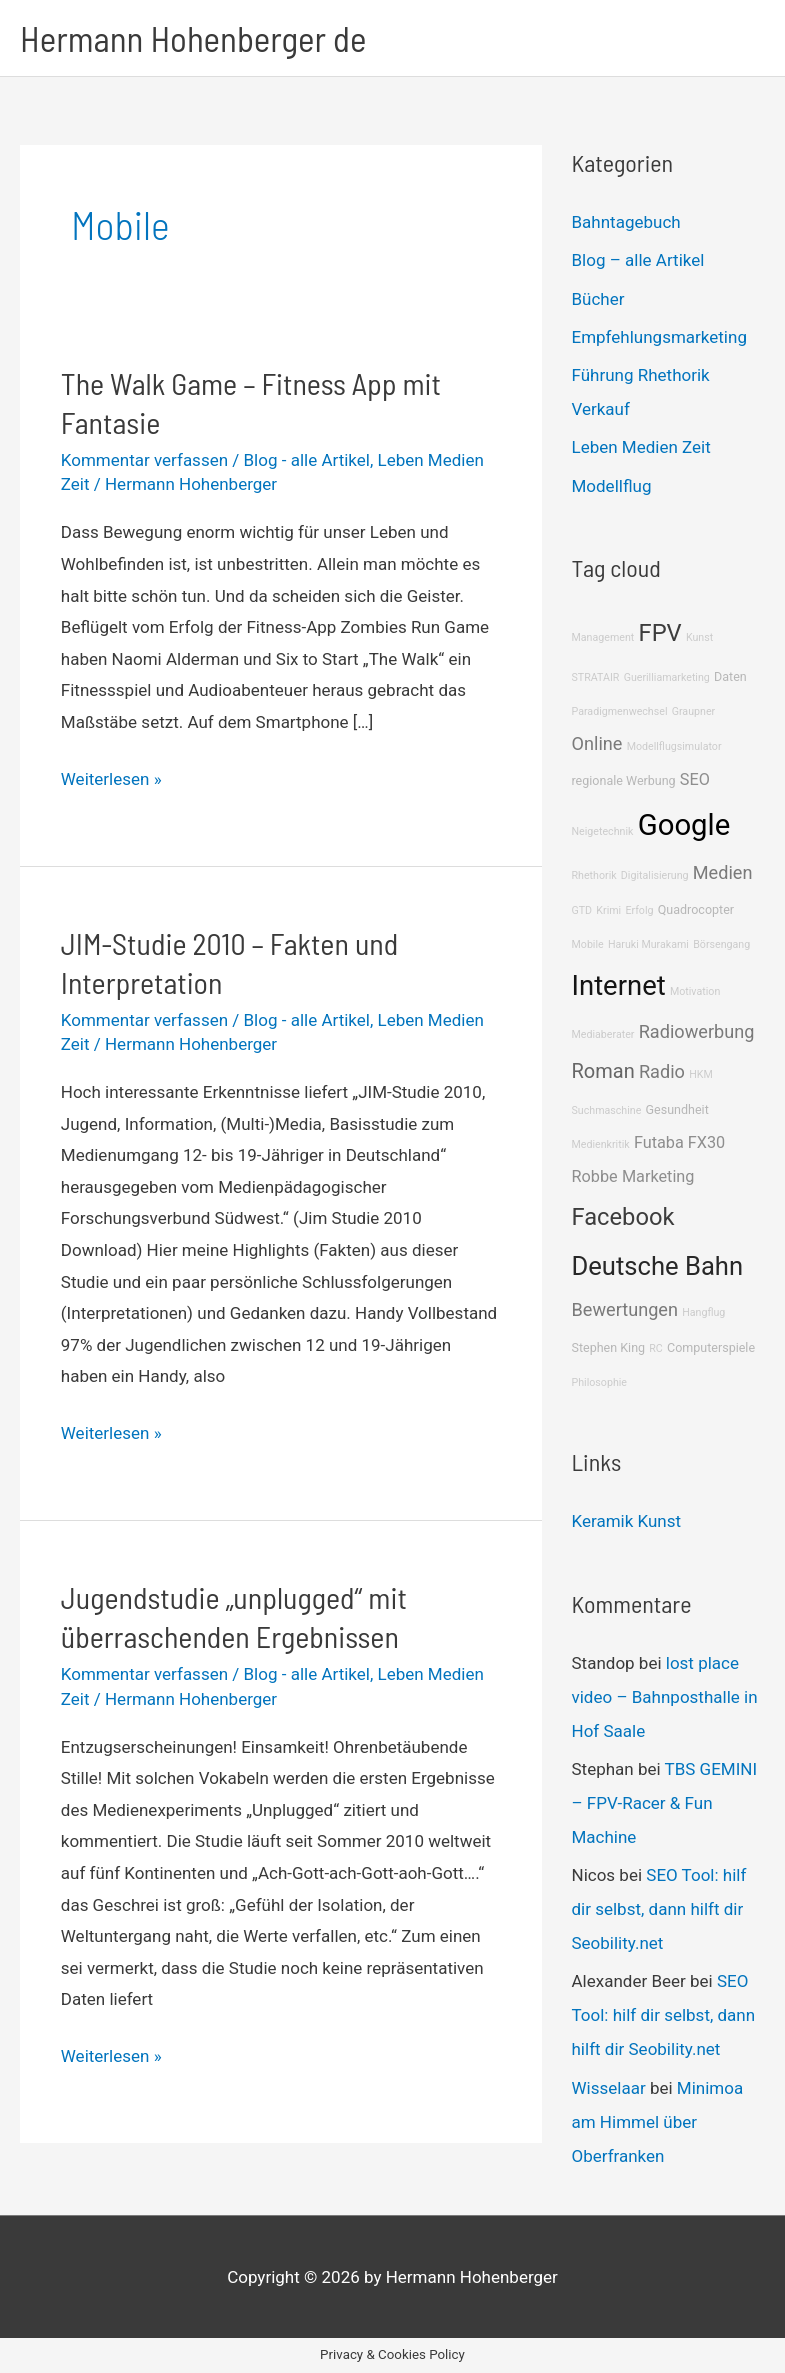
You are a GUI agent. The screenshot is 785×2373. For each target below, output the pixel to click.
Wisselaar (609, 2088)
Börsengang (721, 944)
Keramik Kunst (627, 1521)
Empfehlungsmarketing (659, 337)
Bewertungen (625, 1309)
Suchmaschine (607, 1110)
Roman (603, 1071)
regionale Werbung (624, 780)
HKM (701, 1074)
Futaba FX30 (679, 1142)
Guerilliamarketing (667, 677)
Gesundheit (677, 1109)
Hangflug (703, 1312)
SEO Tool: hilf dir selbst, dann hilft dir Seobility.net (659, 1909)
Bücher (598, 299)
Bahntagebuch (626, 222)
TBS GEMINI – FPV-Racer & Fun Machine (665, 1803)
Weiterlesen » (111, 780)
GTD (582, 910)
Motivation (695, 991)
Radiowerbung (697, 1031)
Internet (619, 986)
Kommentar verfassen (144, 460)
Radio (662, 1071)
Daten (730, 676)
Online (597, 743)
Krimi (608, 910)
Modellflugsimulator (674, 746)
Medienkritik (601, 1144)
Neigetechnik (603, 831)
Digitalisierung (655, 875)
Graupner (693, 711)
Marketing (658, 1176)
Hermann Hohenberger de (193, 38)
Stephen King (609, 1347)
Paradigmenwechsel (620, 711)
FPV (660, 633)
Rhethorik (594, 875)
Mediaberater (603, 1034)
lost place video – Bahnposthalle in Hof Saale (665, 1697)
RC (656, 1348)
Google (684, 825)
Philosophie (600, 1382)
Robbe (595, 1176)
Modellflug (612, 486)
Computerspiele (711, 1347)
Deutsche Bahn (658, 1266)
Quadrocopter (696, 909)
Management (603, 637)
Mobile (588, 944)
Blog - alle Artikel (307, 460)
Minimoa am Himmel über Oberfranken (658, 2122)
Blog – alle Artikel (638, 260)
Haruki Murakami (648, 944)
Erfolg (639, 910)
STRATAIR (596, 677)
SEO (695, 779)
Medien (723, 872)
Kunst (699, 637)
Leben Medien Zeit (641, 447)
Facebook (623, 1217)
